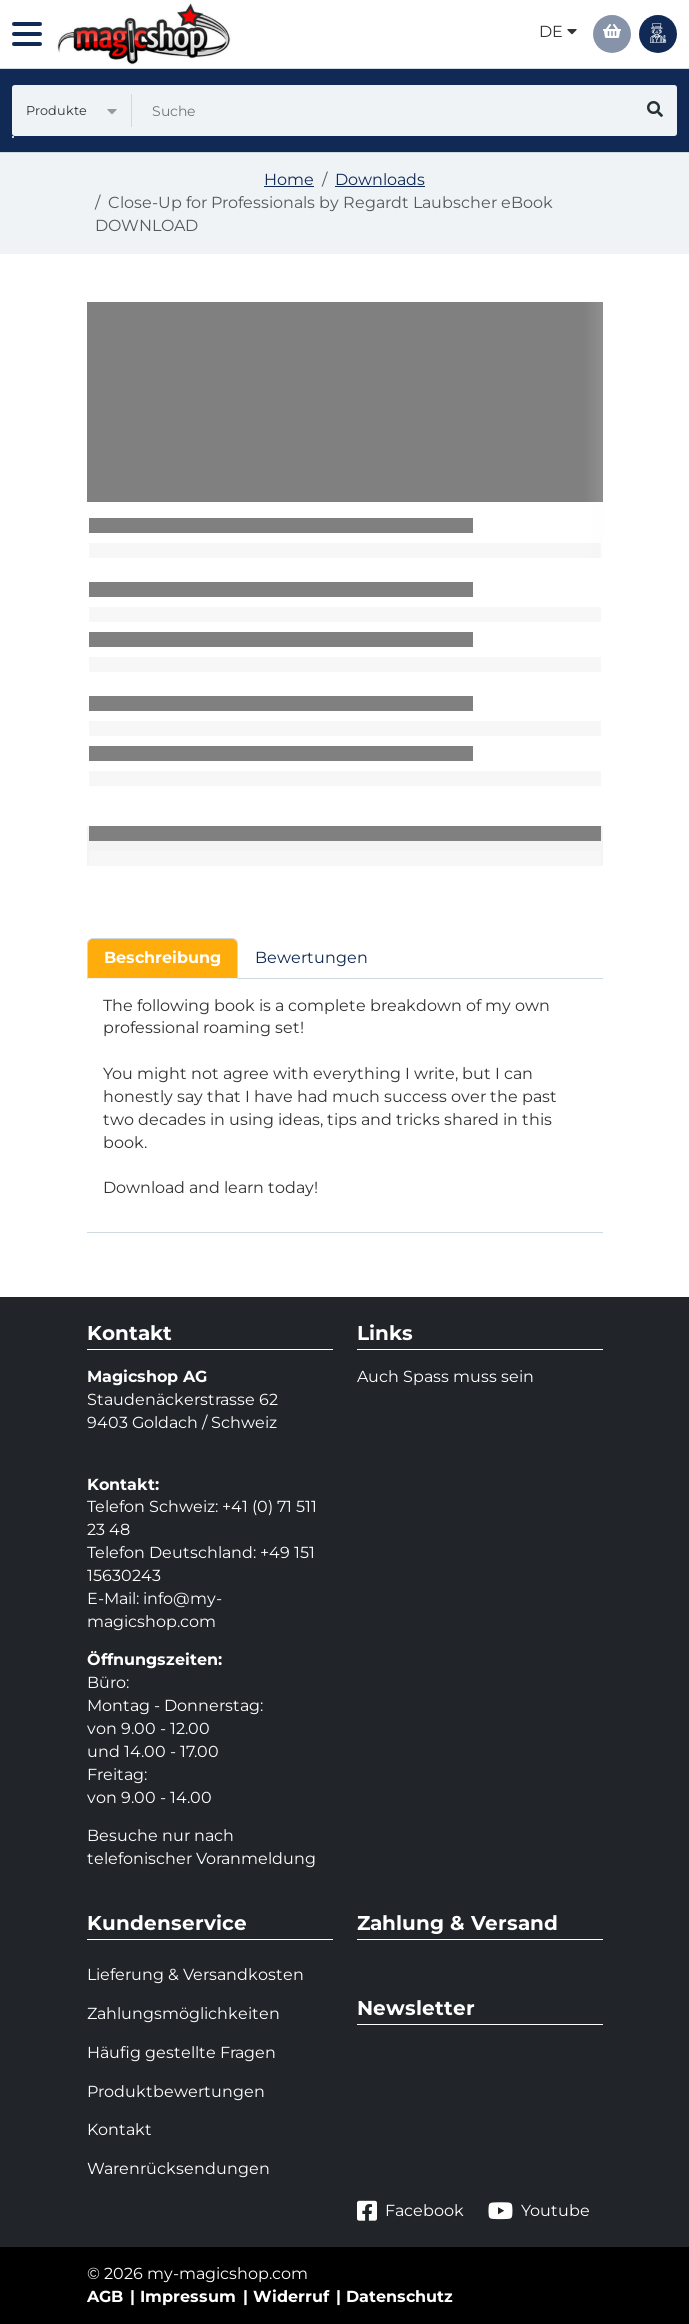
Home (289, 179)
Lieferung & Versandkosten (195, 1974)
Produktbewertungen (176, 2091)
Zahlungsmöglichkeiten (183, 2013)
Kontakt (119, 2129)
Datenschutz (399, 2296)
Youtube (539, 2211)
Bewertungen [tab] (311, 957)
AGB (105, 2296)
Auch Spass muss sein (445, 1376)
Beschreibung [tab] (162, 957)
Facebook (410, 2211)
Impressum (188, 2296)
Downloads (380, 179)
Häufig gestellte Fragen (181, 2052)
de (558, 31)
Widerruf (291, 2296)
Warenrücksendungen (178, 2168)
